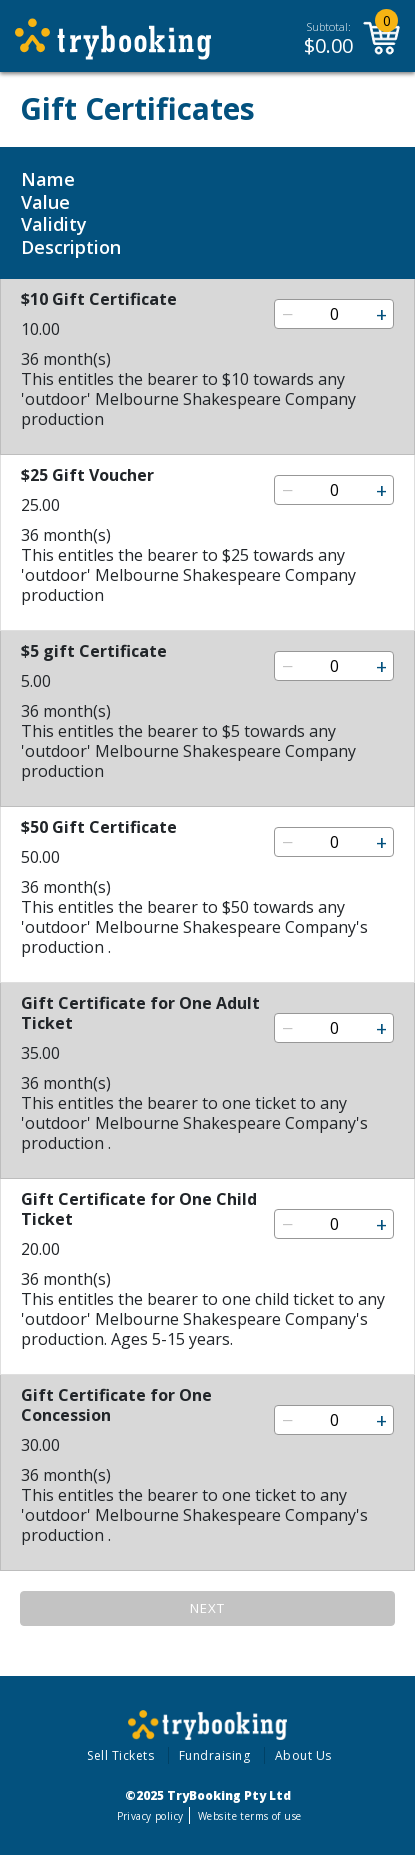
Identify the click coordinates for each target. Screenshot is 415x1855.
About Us (303, 1755)
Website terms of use (249, 1816)
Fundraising (215, 1755)
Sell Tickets (120, 1755)
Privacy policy (150, 1816)
